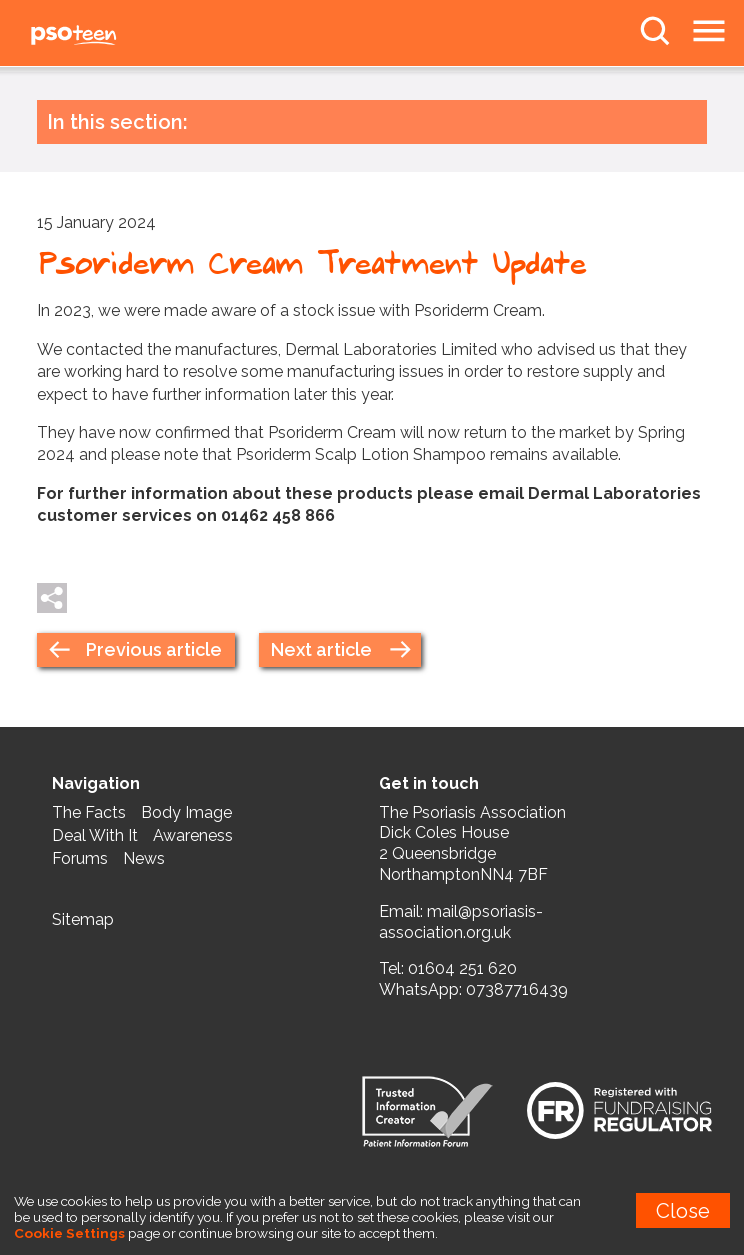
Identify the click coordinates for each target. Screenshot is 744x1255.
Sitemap (83, 919)
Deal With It (95, 835)
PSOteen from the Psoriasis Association (120, 36)
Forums (80, 858)
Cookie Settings (69, 1233)
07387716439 (517, 989)
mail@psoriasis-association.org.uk (461, 922)
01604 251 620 (462, 968)
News (144, 858)
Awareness (193, 835)
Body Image (186, 812)
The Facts (89, 812)
